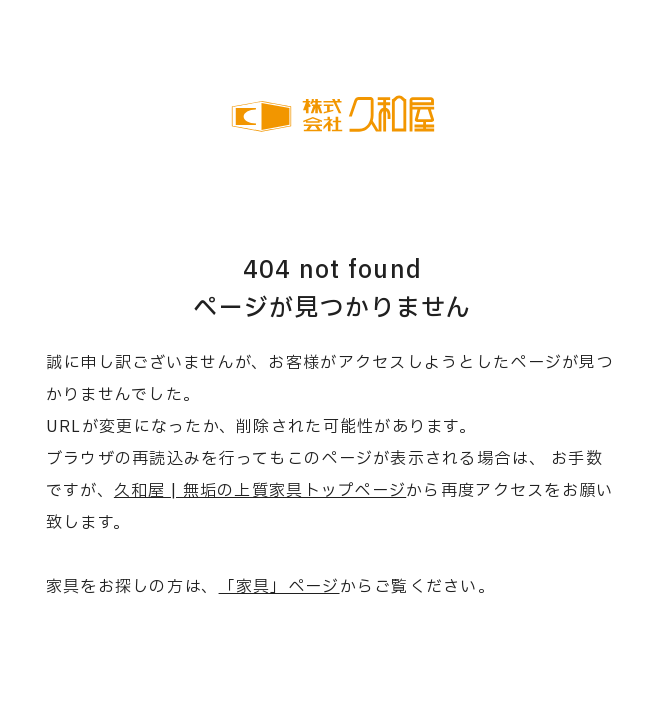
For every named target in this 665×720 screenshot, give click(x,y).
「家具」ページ (279, 587)
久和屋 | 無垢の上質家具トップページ (260, 491)
